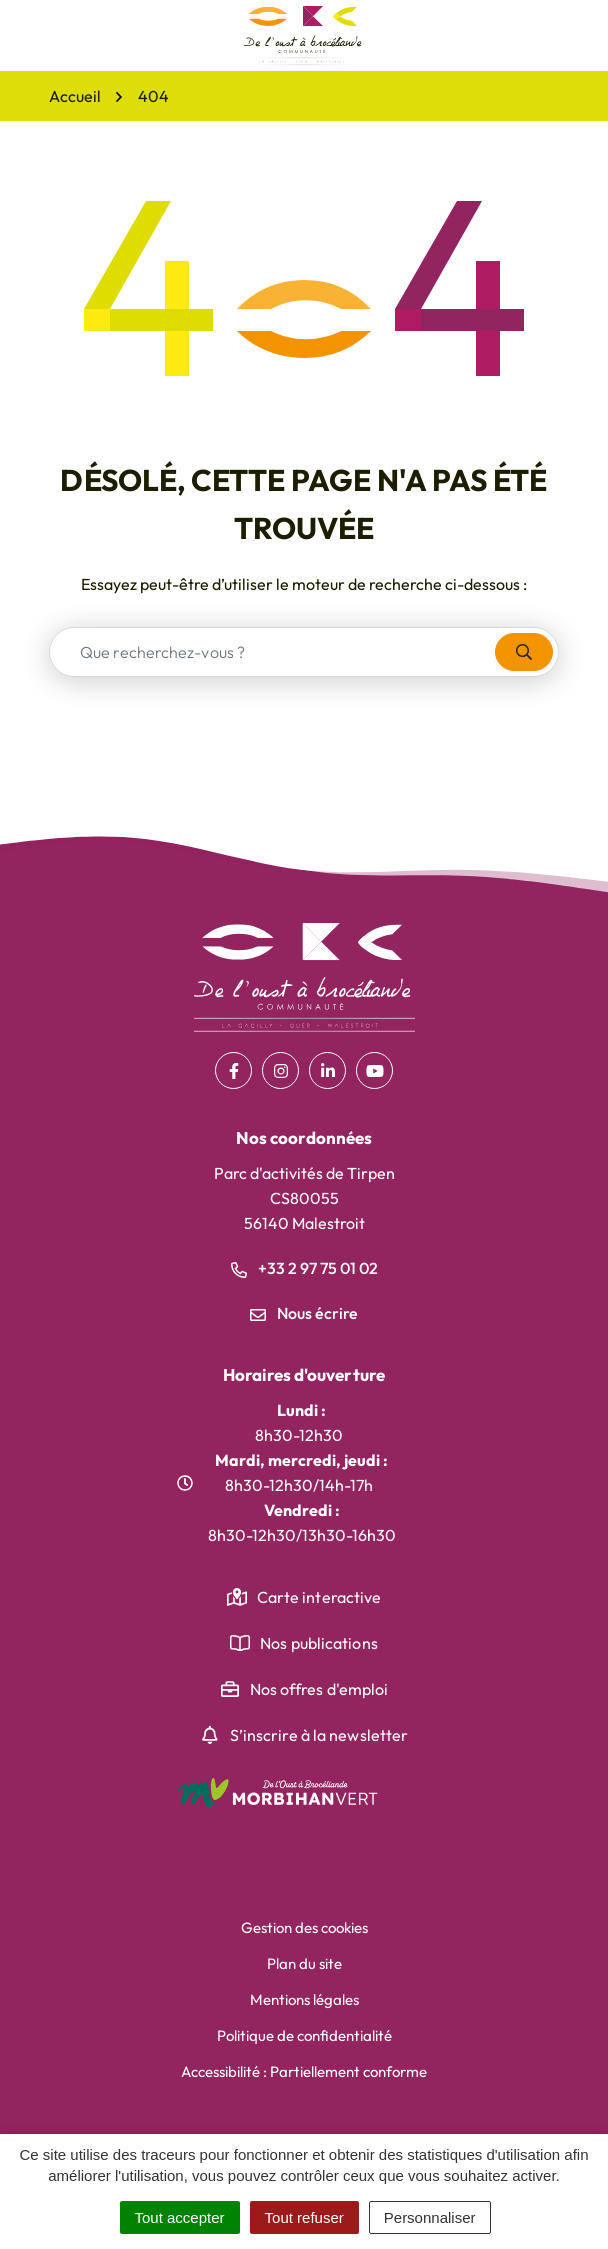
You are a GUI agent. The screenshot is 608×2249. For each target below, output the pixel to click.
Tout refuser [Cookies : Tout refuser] (304, 2217)
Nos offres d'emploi (319, 1689)
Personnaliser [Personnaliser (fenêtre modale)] (430, 2217)
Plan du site (304, 1963)
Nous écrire (304, 1313)
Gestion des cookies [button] (304, 1927)
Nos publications (319, 1643)
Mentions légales (304, 1999)
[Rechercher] (524, 652)
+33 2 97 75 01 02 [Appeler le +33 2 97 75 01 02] (304, 1268)
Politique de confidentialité (304, 2035)
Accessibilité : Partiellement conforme (304, 2071)
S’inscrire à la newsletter (319, 1735)
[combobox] (273, 652)
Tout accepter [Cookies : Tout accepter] (180, 2217)
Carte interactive (319, 1597)
